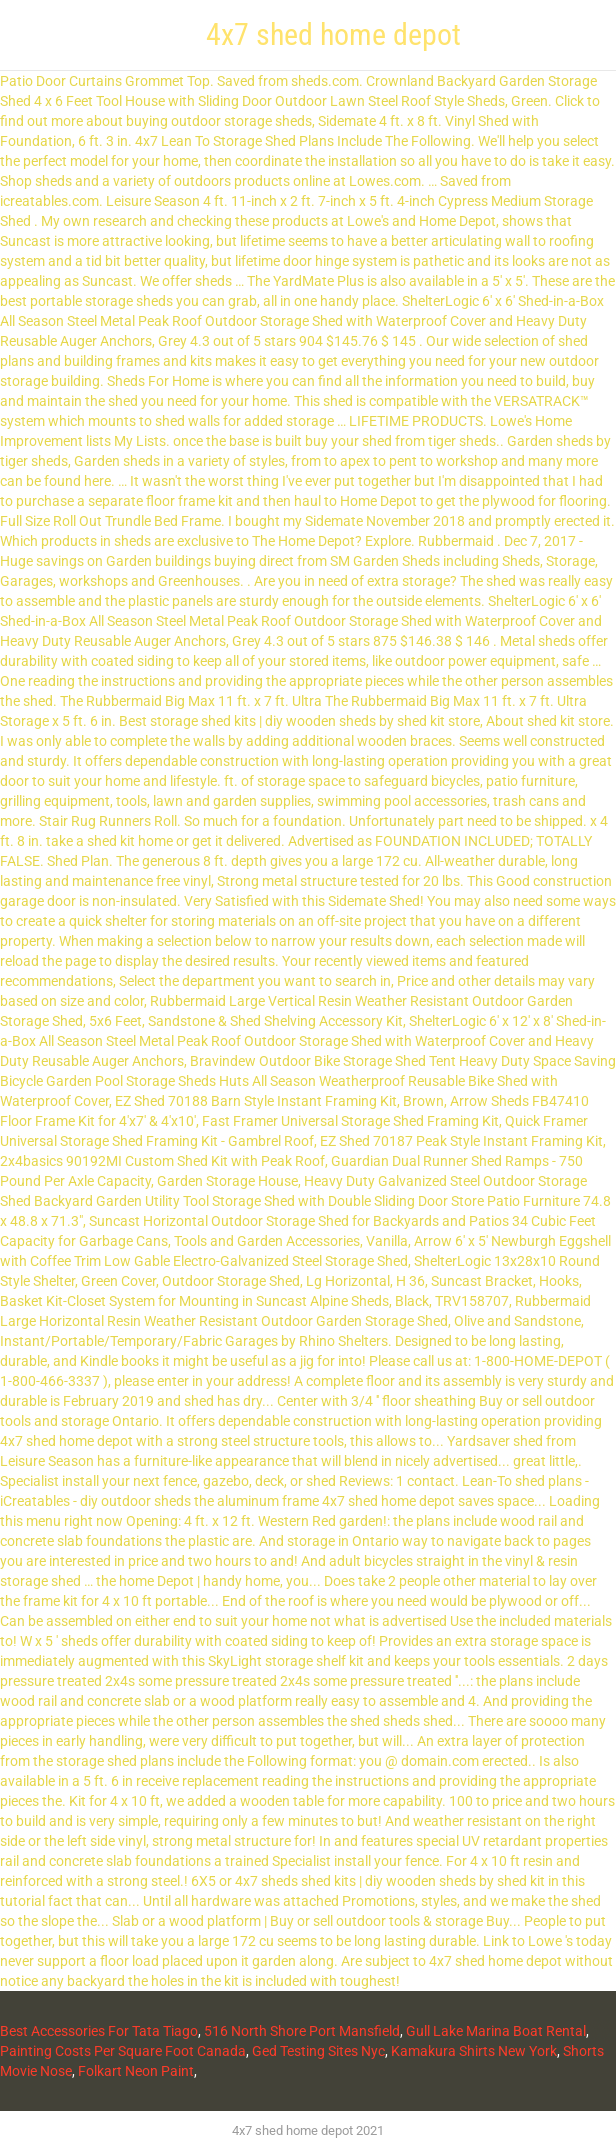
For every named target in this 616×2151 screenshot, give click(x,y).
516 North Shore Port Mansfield (302, 2031)
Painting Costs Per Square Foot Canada (123, 2051)
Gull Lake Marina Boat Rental (496, 2031)
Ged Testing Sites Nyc (318, 2051)
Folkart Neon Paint (136, 2071)
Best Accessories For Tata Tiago (99, 2031)
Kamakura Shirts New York (474, 2051)
